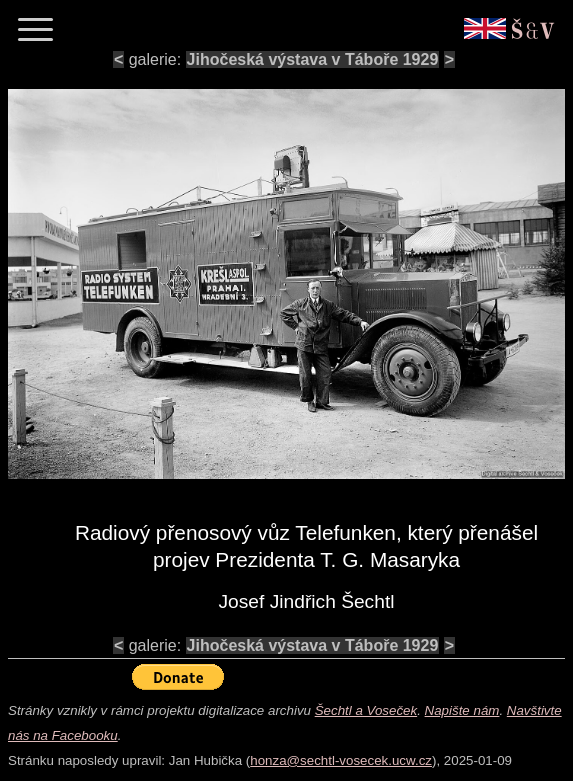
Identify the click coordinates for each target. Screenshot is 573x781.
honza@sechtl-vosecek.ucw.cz (341, 760)
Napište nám (462, 710)
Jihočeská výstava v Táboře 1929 (313, 59)
